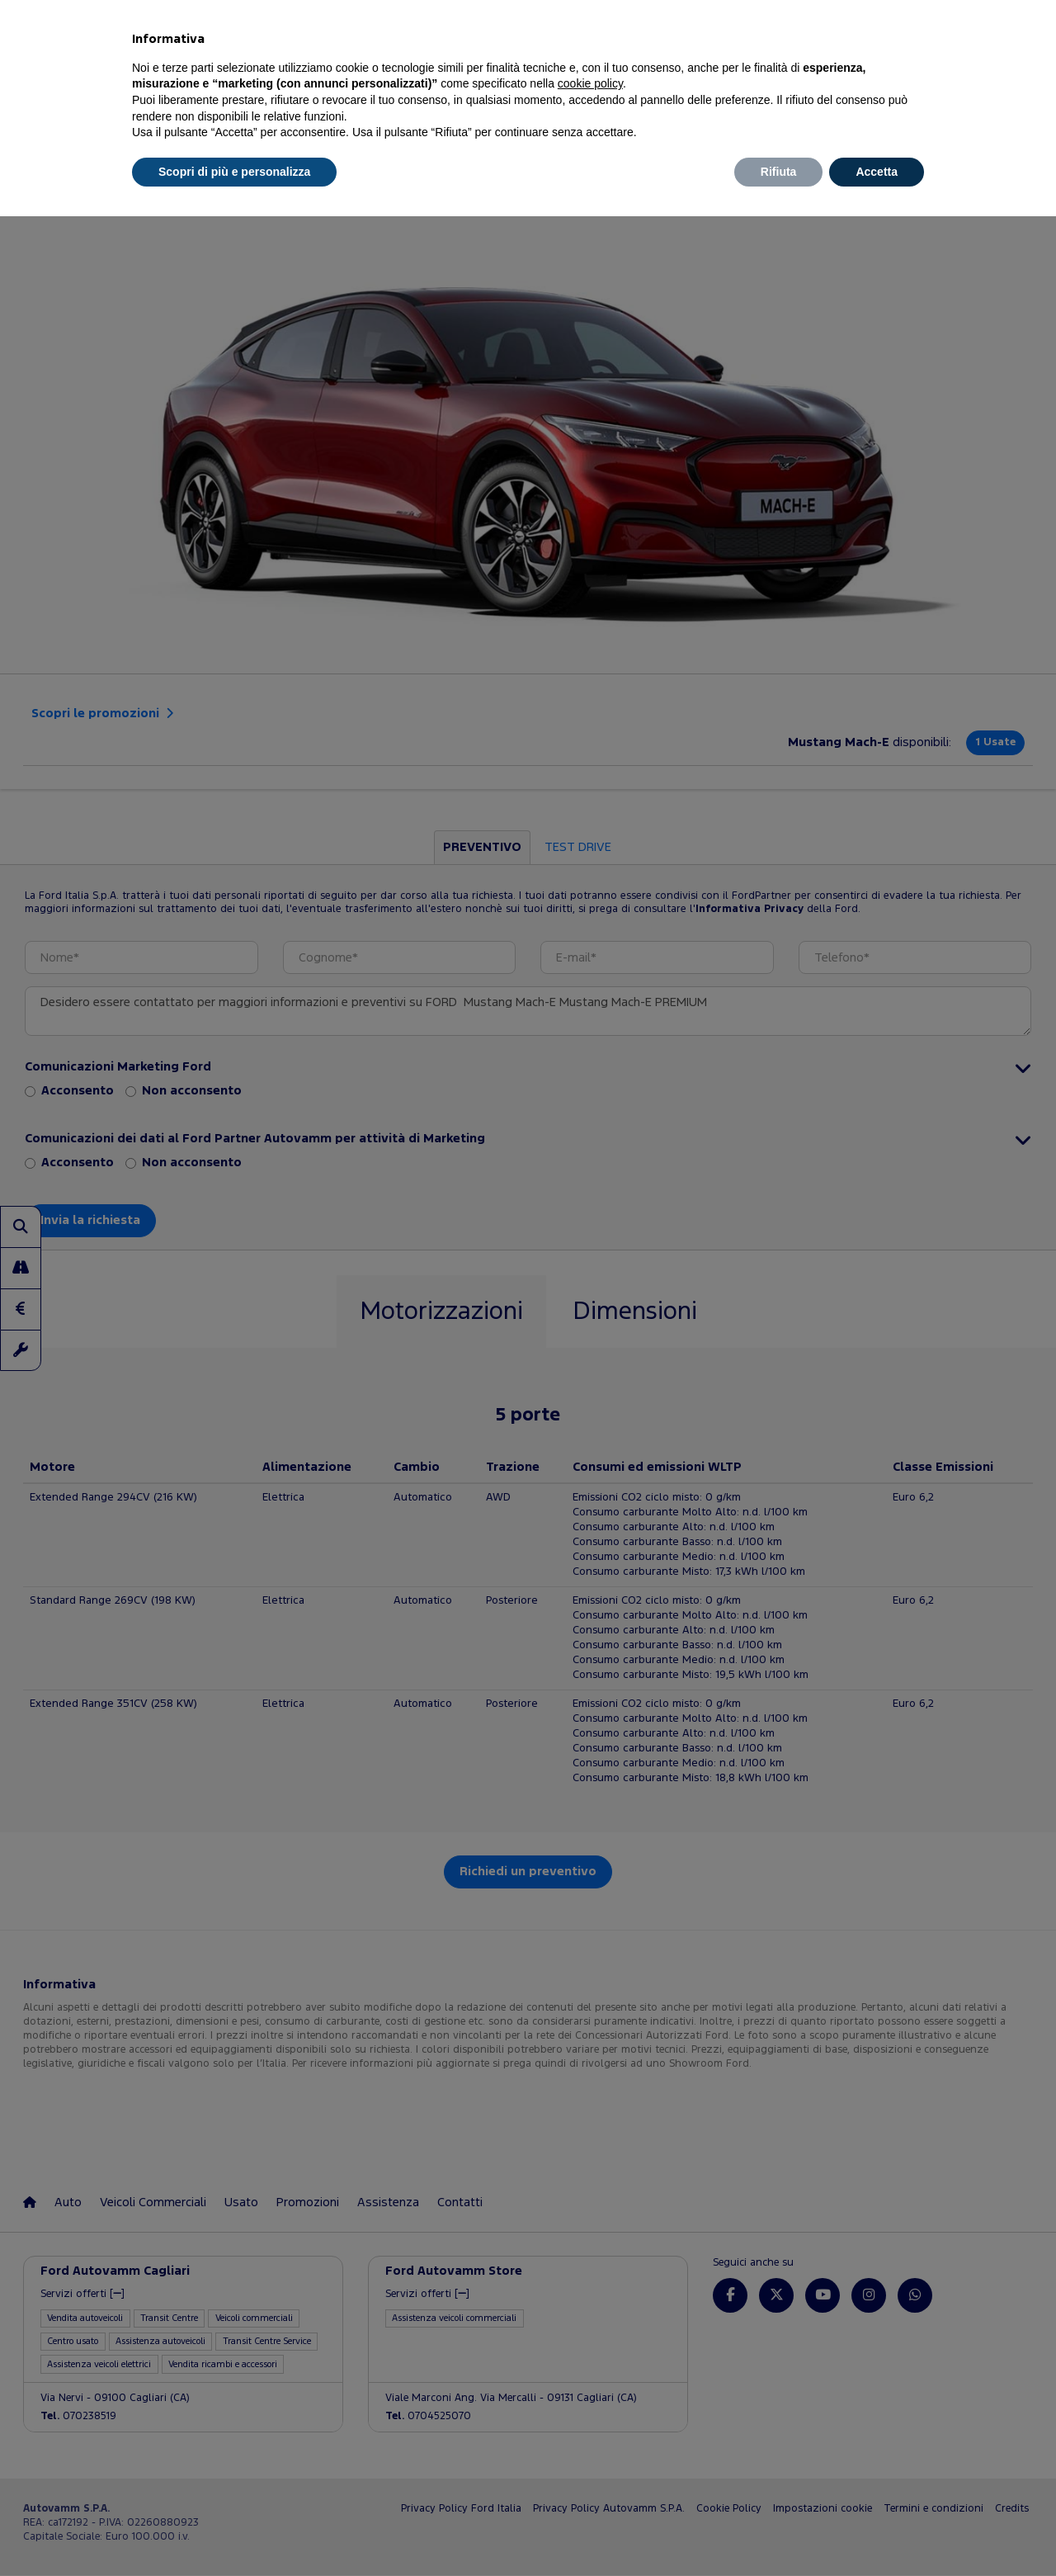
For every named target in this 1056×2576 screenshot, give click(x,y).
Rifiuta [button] (779, 171)
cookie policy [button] (590, 83)
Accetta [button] (877, 171)
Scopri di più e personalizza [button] (234, 171)
